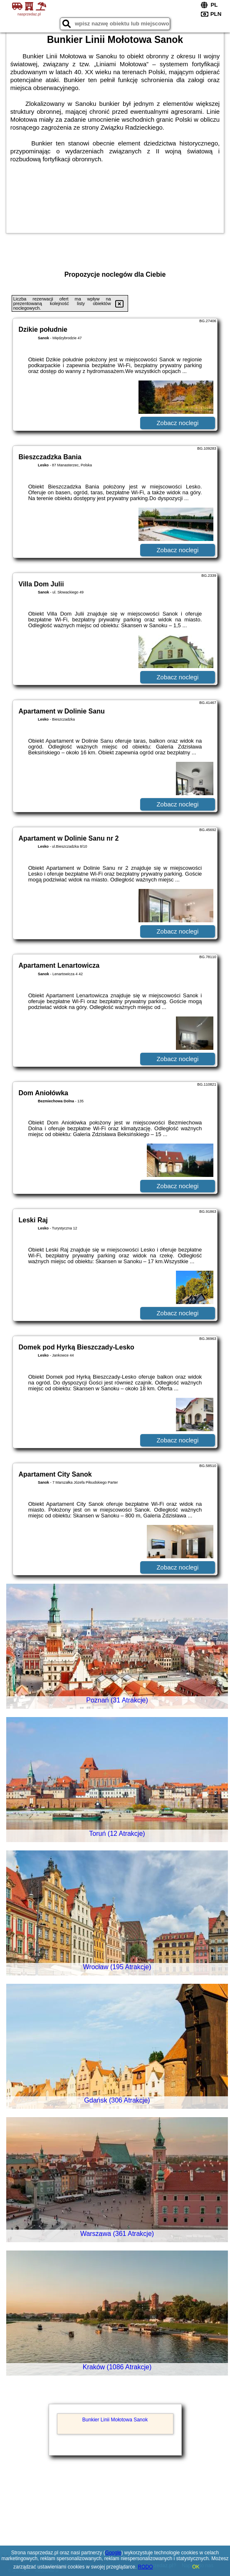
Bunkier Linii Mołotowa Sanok (115, 2420)
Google (113, 2553)
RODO (145, 2567)
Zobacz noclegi (177, 422)
